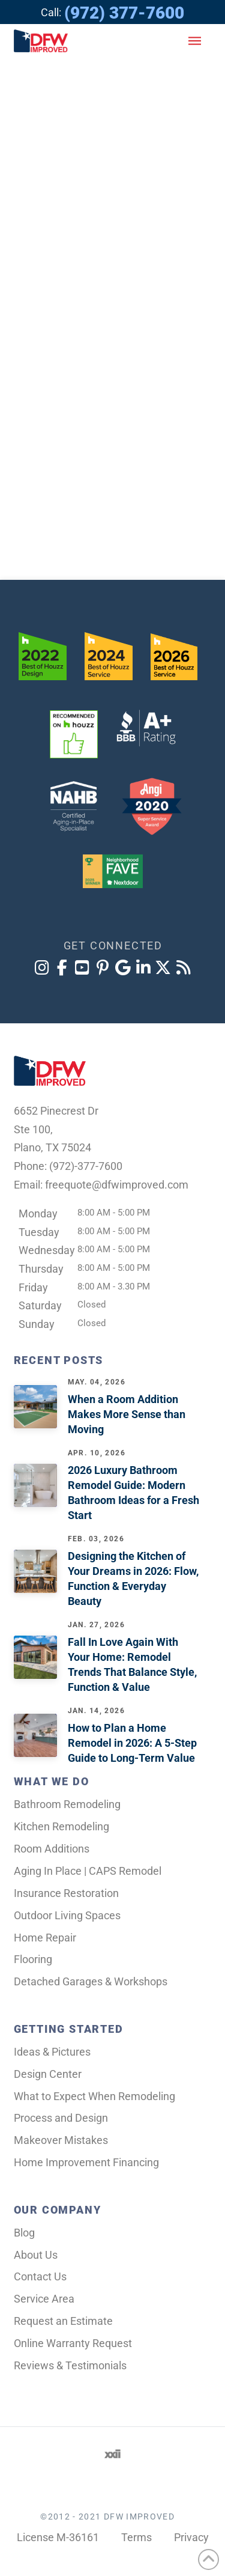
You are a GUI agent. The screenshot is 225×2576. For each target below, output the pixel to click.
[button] (195, 41)
